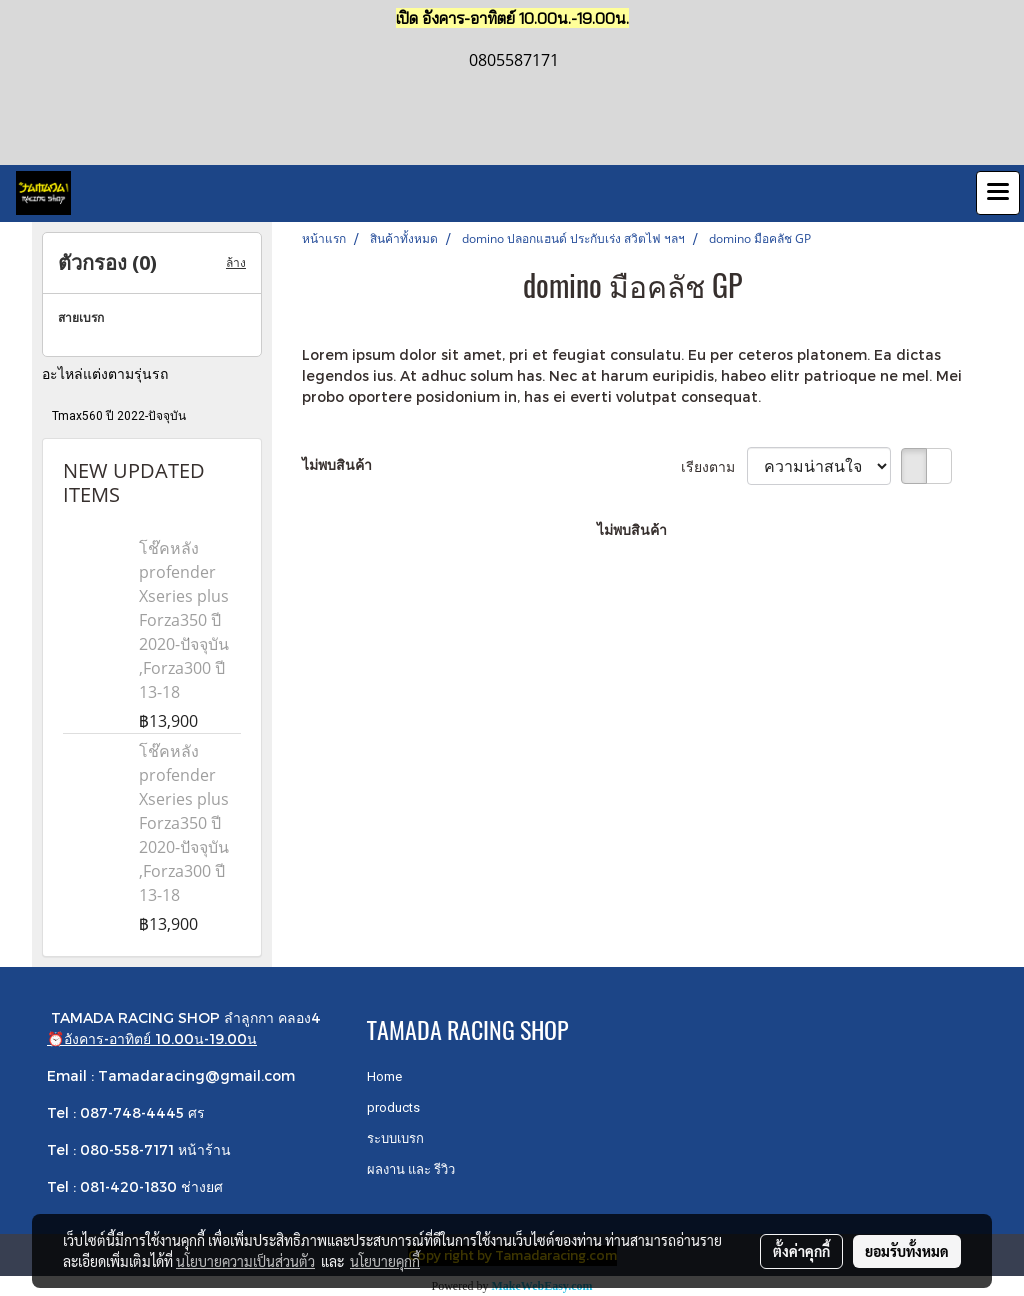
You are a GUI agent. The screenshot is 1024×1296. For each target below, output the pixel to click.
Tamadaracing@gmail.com (196, 1075)
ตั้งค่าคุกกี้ (801, 1251)
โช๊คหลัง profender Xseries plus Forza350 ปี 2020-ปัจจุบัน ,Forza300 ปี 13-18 (184, 620)
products (393, 1107)
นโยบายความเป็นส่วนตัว (245, 1261)
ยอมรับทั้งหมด (907, 1251)
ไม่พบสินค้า (337, 464)
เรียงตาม (714, 466)
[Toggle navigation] (998, 193)
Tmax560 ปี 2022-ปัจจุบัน (119, 416)
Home (384, 1076)
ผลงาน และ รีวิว (411, 1169)
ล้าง (236, 262)
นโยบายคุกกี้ (385, 1261)
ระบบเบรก (395, 1138)
